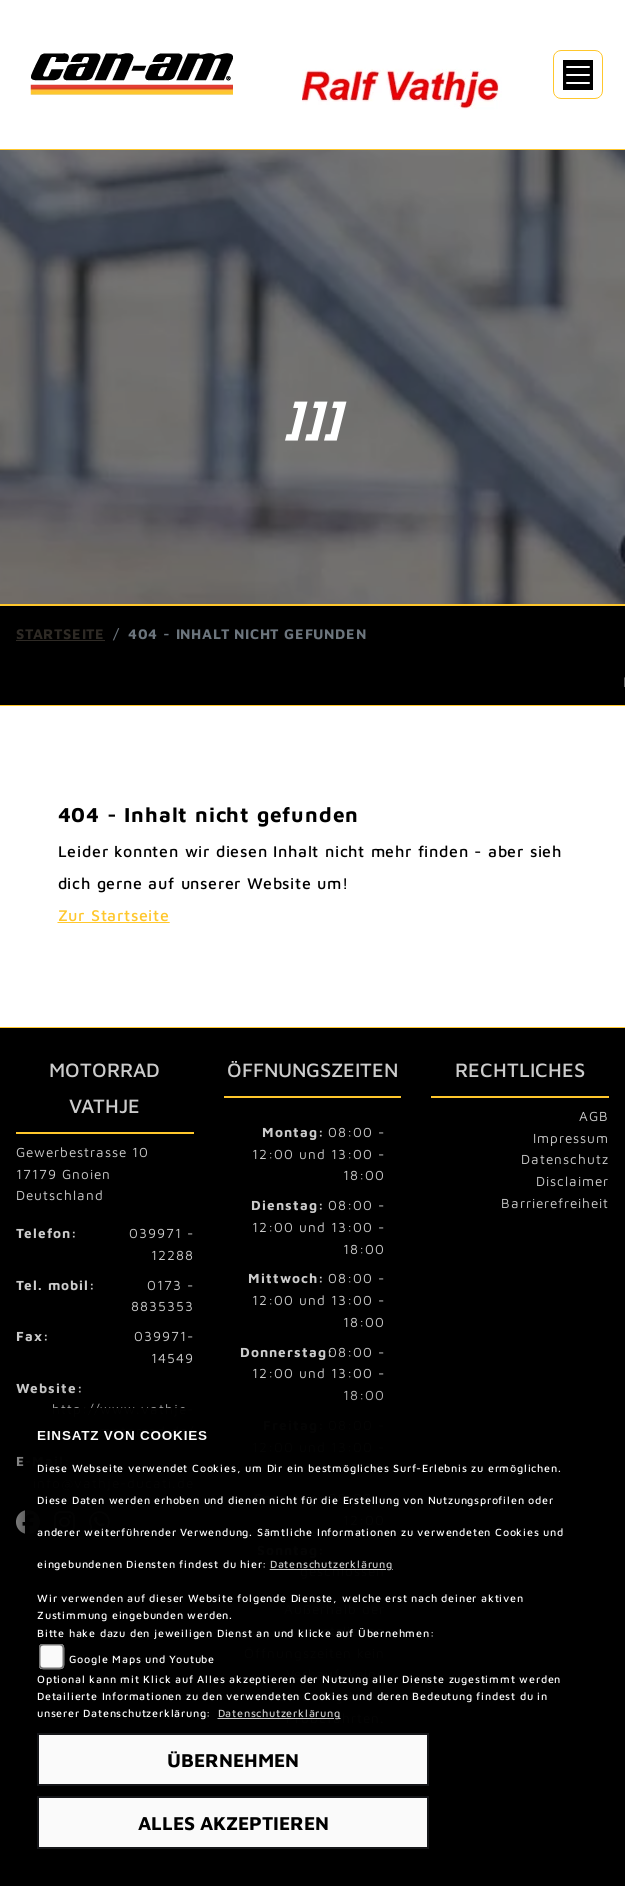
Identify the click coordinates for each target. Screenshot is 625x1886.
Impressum (571, 1138)
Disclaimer (572, 1181)
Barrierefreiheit (555, 1203)
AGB (594, 1116)
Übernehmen (233, 1759)
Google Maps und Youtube (142, 1659)
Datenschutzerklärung (331, 1564)
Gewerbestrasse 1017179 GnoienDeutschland (82, 1174)
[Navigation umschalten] (578, 75)
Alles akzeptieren (233, 1822)
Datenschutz (565, 1159)
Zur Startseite (114, 915)
